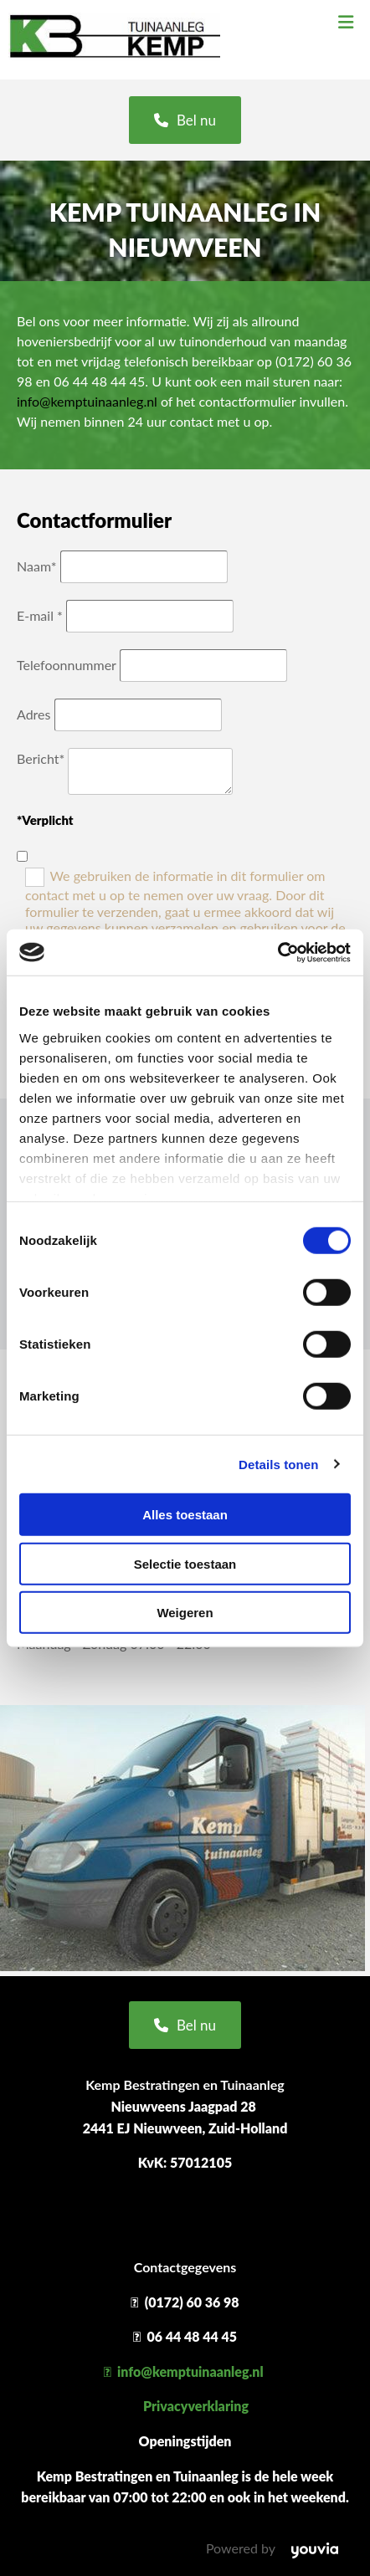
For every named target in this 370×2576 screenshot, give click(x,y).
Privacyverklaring (196, 2406)
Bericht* (40, 758)
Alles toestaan (185, 1515)
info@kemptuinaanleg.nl (87, 401)
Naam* (37, 566)
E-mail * (40, 615)
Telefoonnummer (66, 665)
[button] (185, 120)
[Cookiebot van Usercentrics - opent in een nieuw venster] (277, 952)
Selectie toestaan (185, 1563)
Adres (34, 714)
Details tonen (278, 1464)
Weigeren (185, 1613)
